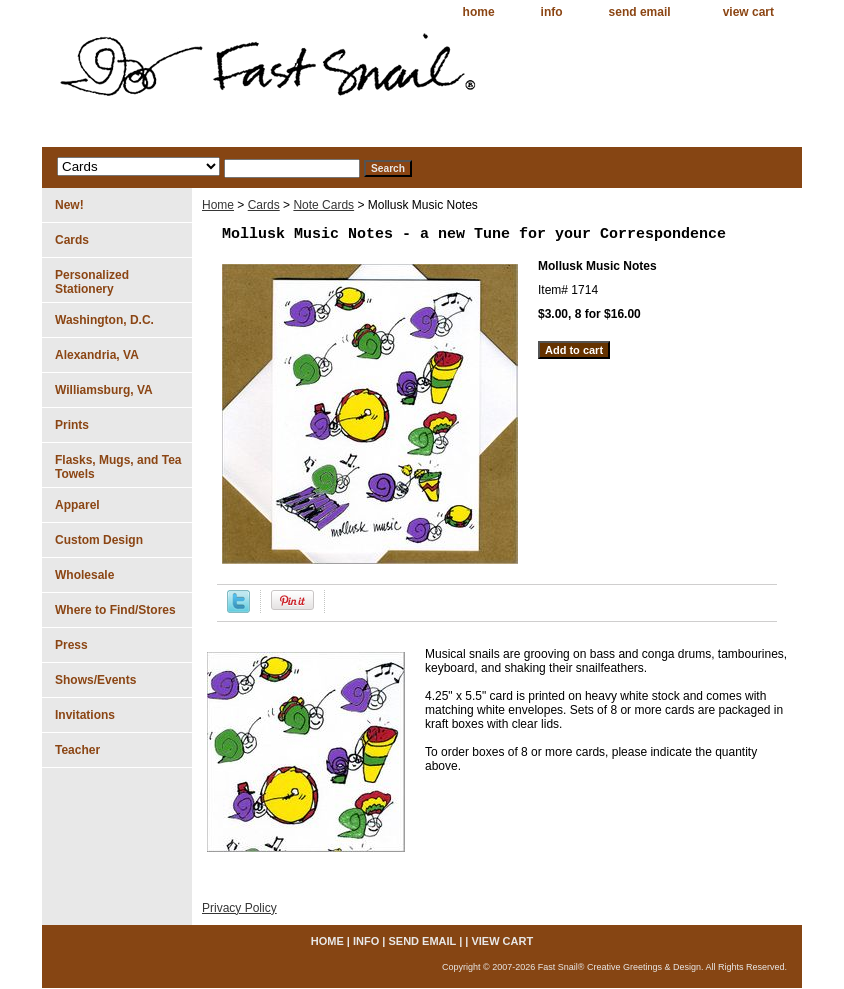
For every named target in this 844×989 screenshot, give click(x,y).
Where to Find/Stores (115, 610)
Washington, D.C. (104, 320)
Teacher (77, 750)
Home (218, 205)
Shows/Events (95, 680)
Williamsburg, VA (104, 390)
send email (640, 12)
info (552, 12)
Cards (264, 205)
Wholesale (84, 575)
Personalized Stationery (92, 282)
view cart (748, 12)
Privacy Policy (239, 908)
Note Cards (323, 205)
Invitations (85, 715)
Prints (72, 425)
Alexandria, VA (97, 355)
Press (71, 645)
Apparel (77, 505)
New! (69, 205)
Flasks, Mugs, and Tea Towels (118, 467)
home (479, 12)
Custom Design (99, 540)
